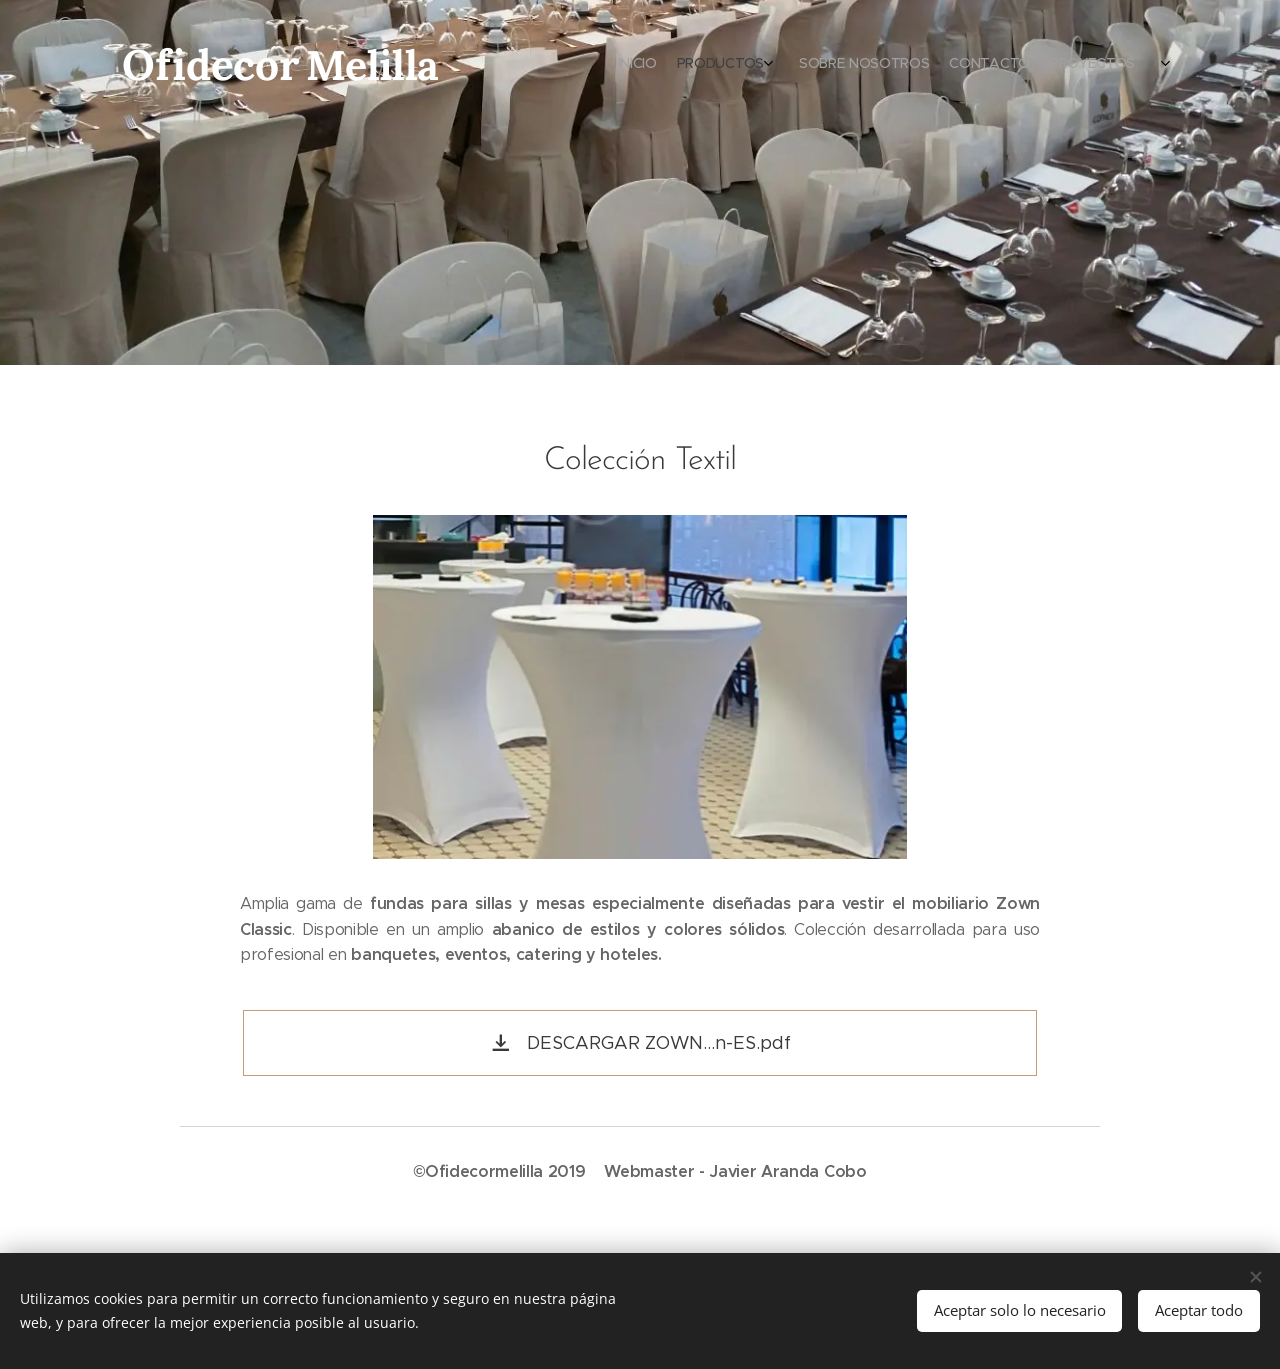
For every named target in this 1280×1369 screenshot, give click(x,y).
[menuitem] (1057, 65)
